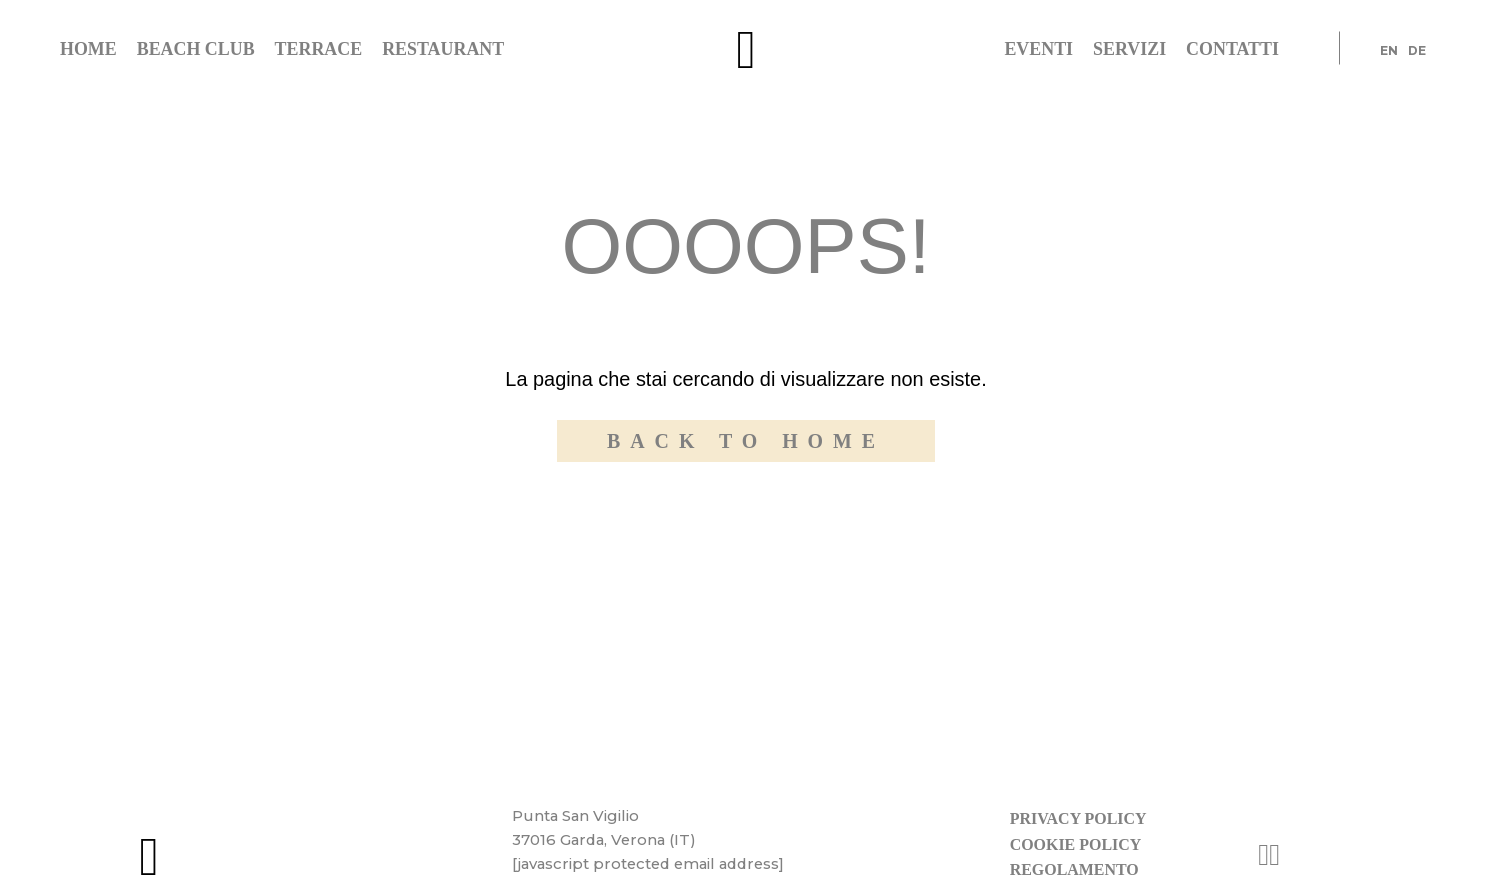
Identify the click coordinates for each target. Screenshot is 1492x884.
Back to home (746, 441)
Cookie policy (1076, 844)
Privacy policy (1078, 818)
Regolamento (1074, 869)
